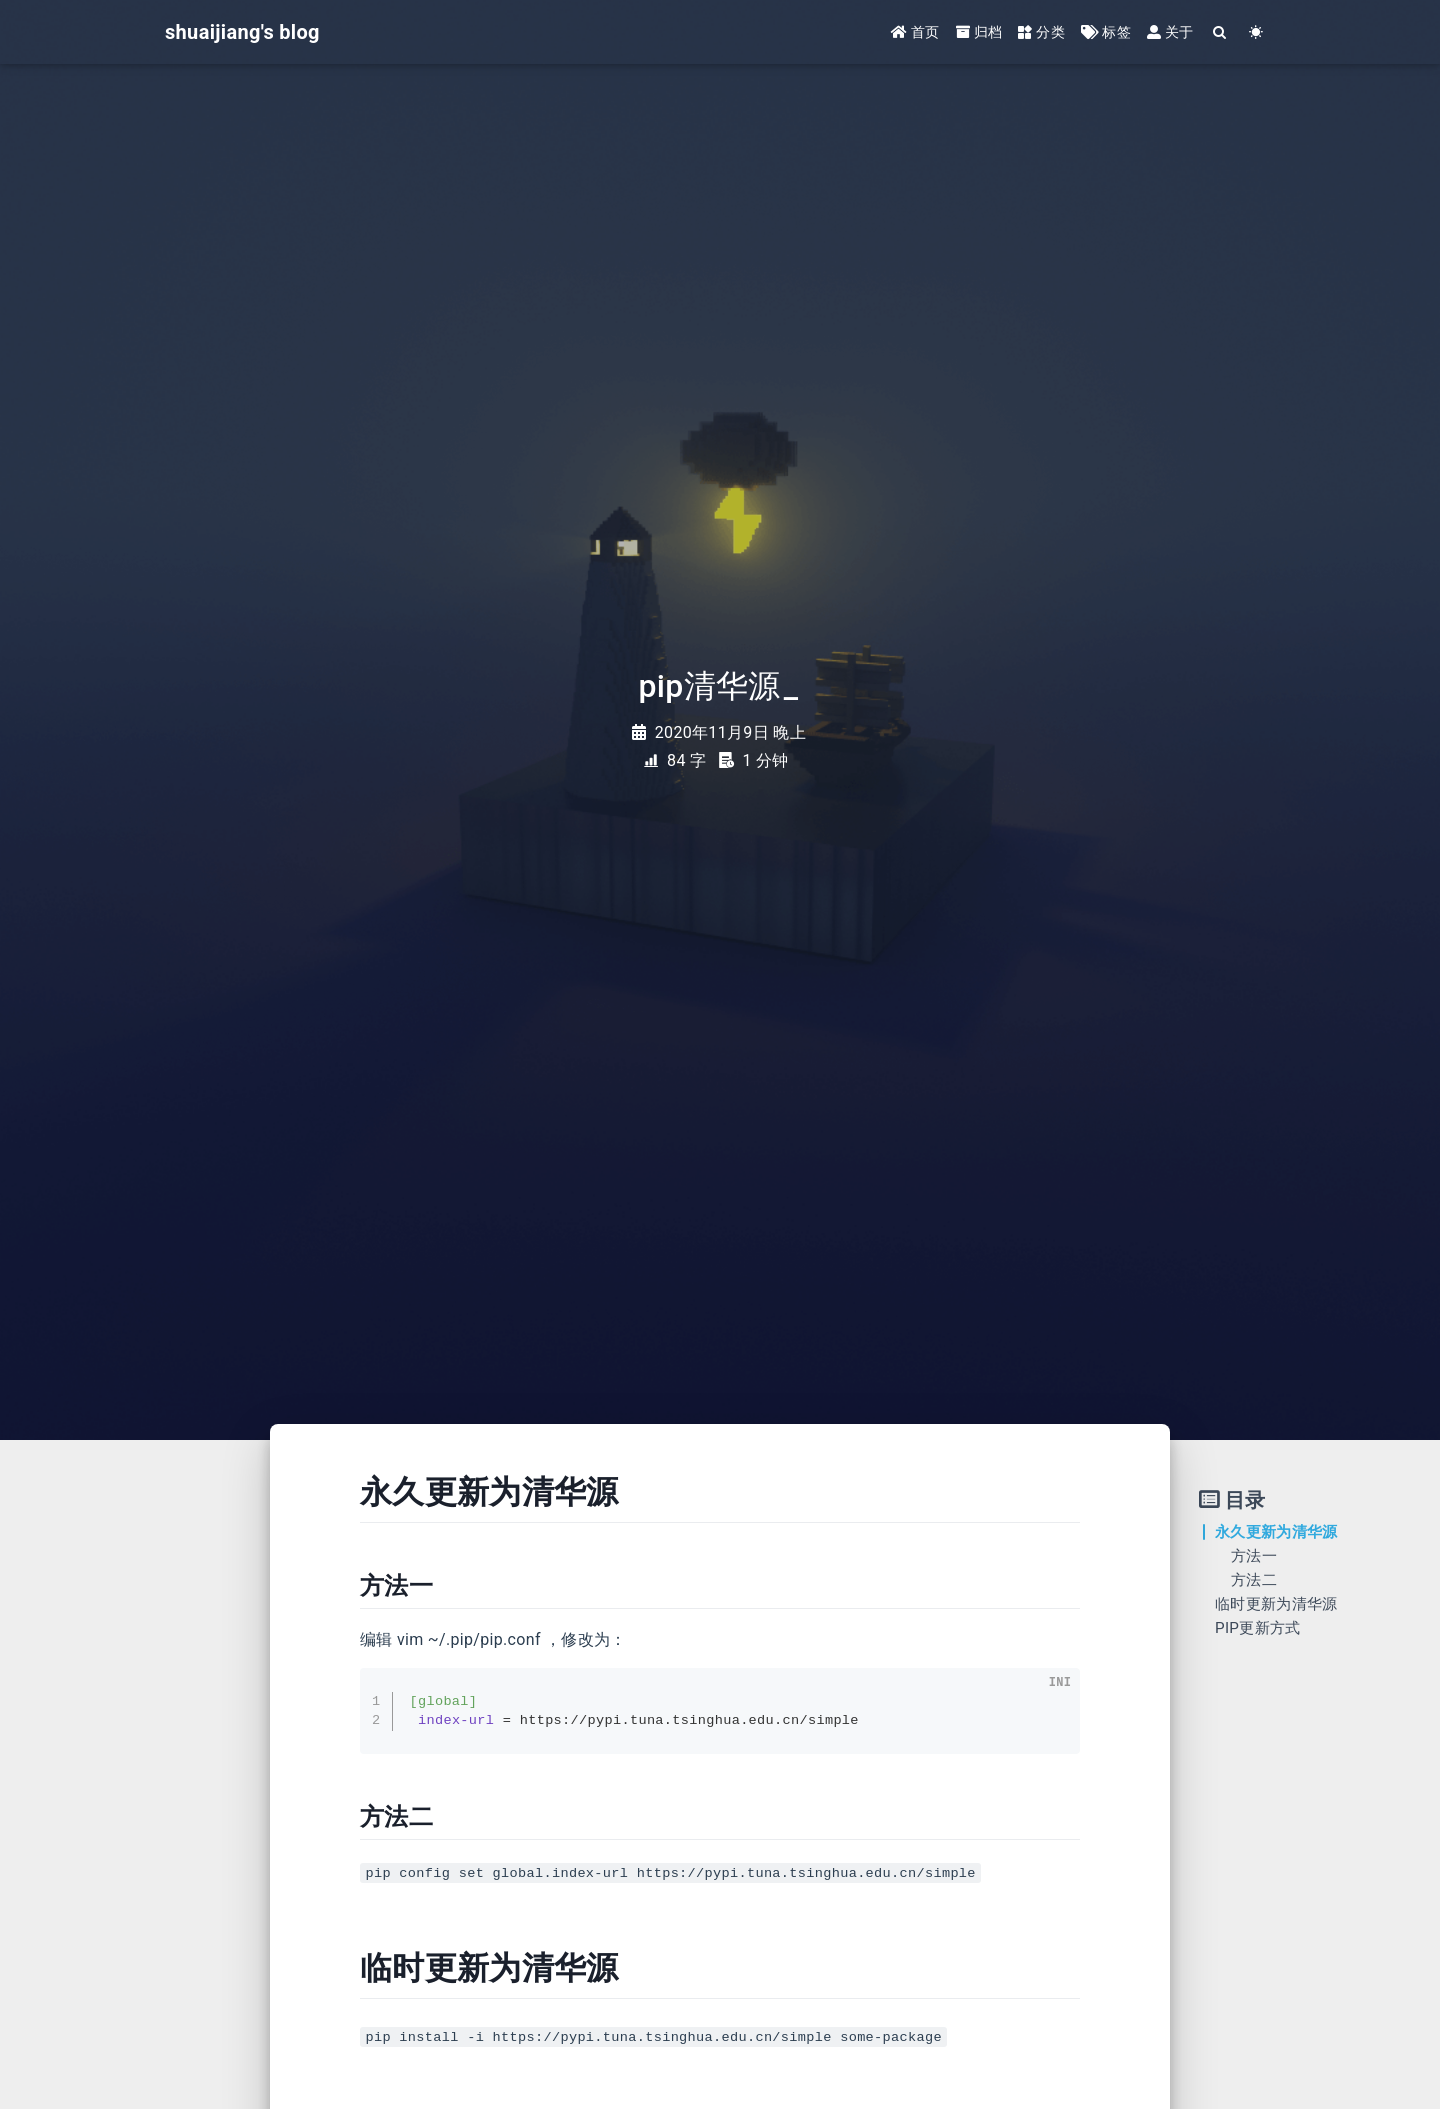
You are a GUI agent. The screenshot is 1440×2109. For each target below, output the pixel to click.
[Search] (1220, 32)
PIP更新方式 (1258, 1628)
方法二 (1254, 1580)
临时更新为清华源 (1276, 1604)
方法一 (1254, 1556)
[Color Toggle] (1256, 32)
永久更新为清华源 (1276, 1532)
